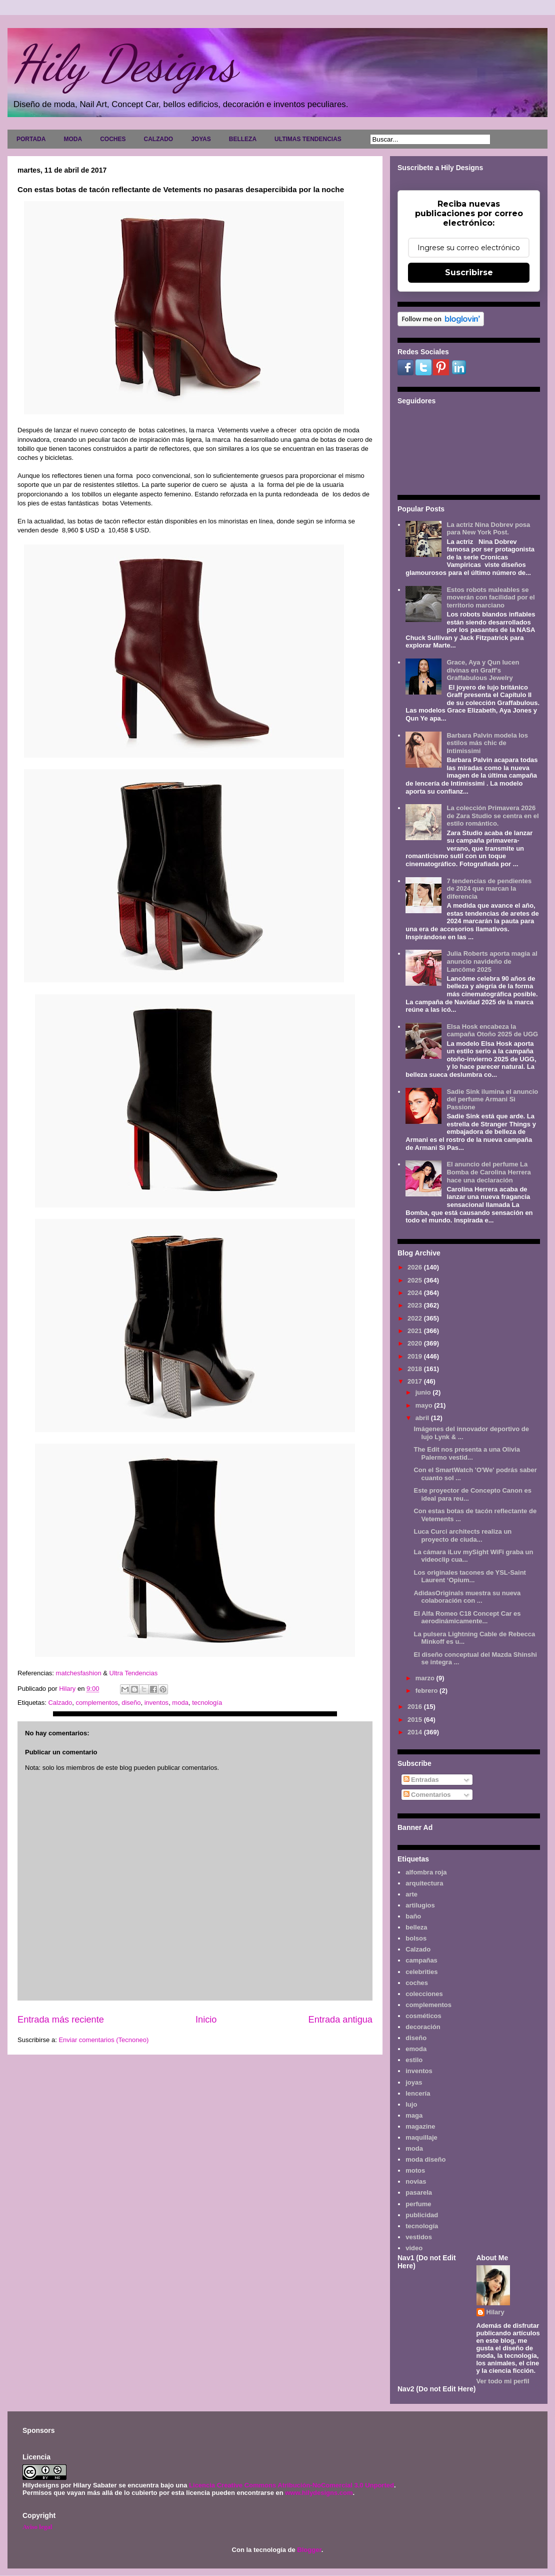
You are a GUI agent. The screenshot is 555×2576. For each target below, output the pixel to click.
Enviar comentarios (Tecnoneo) (103, 2040)
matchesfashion (80, 1673)
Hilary (495, 2312)
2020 (416, 1343)
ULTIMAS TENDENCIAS (308, 139)
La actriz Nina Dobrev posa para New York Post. (488, 528)
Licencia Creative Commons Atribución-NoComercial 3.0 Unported (291, 2485)
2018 (416, 1369)
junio (424, 1392)
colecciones (424, 1994)
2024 (416, 1293)
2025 (416, 1280)
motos (415, 2170)
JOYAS (201, 139)
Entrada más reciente (61, 2020)
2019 (416, 1356)
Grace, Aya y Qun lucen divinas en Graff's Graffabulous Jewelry (482, 670)
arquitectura (424, 1883)
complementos (97, 1702)
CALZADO (158, 139)
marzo (426, 1678)
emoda (416, 2049)
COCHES (113, 139)
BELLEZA (242, 139)
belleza (416, 1927)
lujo (411, 2104)
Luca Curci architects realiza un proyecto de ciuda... (463, 1535)
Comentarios (427, 1794)
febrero (428, 1690)
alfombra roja (426, 1872)
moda (180, 1702)
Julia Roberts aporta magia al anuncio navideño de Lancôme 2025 (491, 961)
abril (423, 1418)
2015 (416, 1719)
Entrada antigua (340, 2020)
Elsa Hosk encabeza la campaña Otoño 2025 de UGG (492, 1030)
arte (412, 1894)
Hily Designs (124, 64)
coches (417, 1983)
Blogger (309, 2549)
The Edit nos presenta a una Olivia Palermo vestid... (467, 1453)
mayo (425, 1405)
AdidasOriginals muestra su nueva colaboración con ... (467, 1597)
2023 (416, 1305)
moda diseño (426, 2159)
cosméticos (424, 2016)
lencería (418, 2093)
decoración (423, 2027)
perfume (418, 2204)
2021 (416, 1331)
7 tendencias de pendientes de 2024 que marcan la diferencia (489, 888)
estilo (414, 2060)
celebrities (422, 1972)
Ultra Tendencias (134, 1673)
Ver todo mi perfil (503, 2381)
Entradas (421, 1779)
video (414, 2248)
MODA (73, 139)
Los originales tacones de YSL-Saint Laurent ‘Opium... (470, 1576)
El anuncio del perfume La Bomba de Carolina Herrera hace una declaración (488, 1171)
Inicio (206, 2020)
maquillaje (422, 2137)
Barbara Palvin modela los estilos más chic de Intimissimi (487, 743)
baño (413, 1916)
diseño (131, 1702)
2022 (416, 1318)
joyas (414, 2082)
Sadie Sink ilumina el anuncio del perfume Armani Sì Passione (492, 1099)
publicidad (422, 2215)
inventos (156, 1702)
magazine (420, 2126)
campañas (422, 1960)
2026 (416, 1267)
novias (416, 2181)
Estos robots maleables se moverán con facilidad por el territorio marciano (490, 597)
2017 (416, 1381)
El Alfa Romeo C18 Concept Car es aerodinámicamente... (467, 1617)
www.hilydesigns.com (318, 2492)
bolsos (416, 1938)
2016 (416, 1706)
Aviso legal (37, 2526)
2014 (416, 1732)
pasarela (419, 2192)
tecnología (207, 1702)
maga (414, 2115)
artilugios (420, 1905)
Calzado (60, 1702)
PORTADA (31, 139)
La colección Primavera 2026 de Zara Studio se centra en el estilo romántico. (492, 815)
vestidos (419, 2237)
